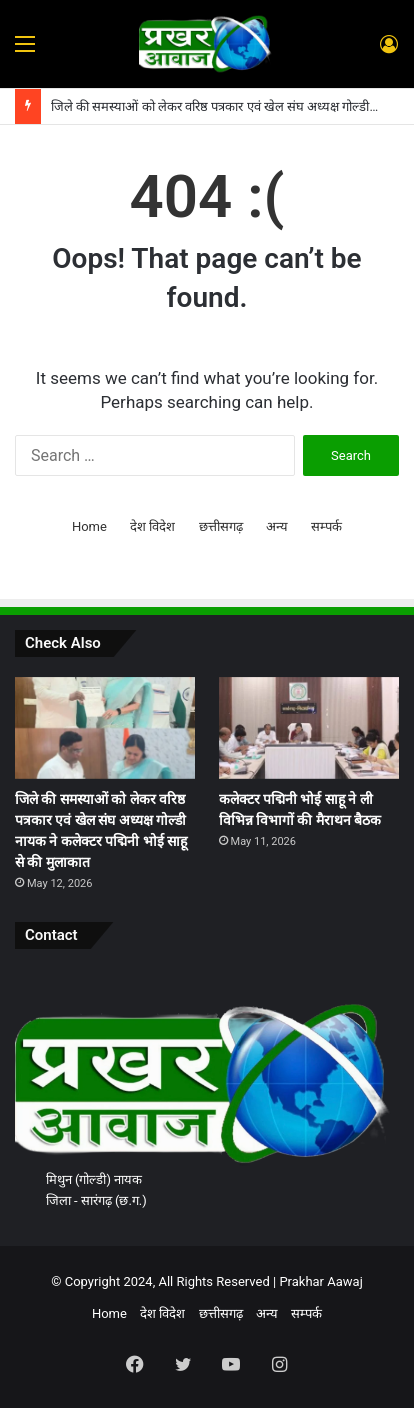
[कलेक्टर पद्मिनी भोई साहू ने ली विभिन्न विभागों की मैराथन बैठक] (309, 728)
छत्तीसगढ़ (221, 526)
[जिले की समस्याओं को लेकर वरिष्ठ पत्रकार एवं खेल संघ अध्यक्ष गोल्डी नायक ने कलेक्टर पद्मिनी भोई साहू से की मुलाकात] (105, 728)
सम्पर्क (326, 526)
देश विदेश (152, 526)
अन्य (277, 526)
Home (89, 526)
